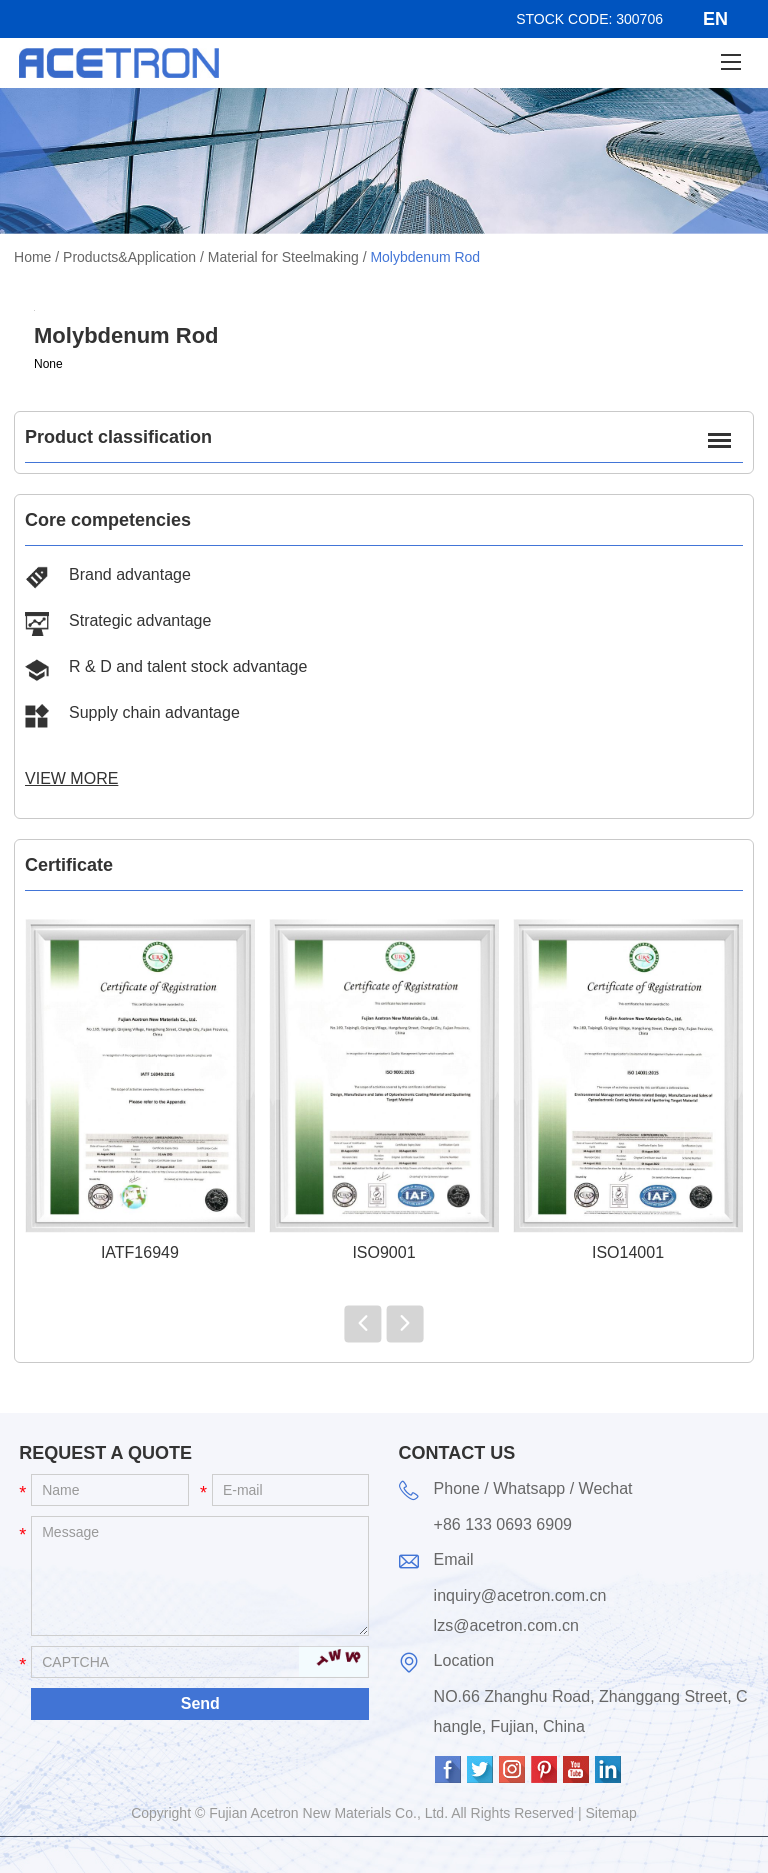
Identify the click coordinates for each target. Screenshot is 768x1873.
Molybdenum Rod (425, 257)
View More (71, 778)
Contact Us (457, 1453)
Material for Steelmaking (283, 257)
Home (32, 257)
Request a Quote (105, 1453)
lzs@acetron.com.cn (506, 1625)
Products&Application (129, 257)
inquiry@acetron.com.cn (520, 1595)
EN (715, 19)
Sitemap (611, 1813)
